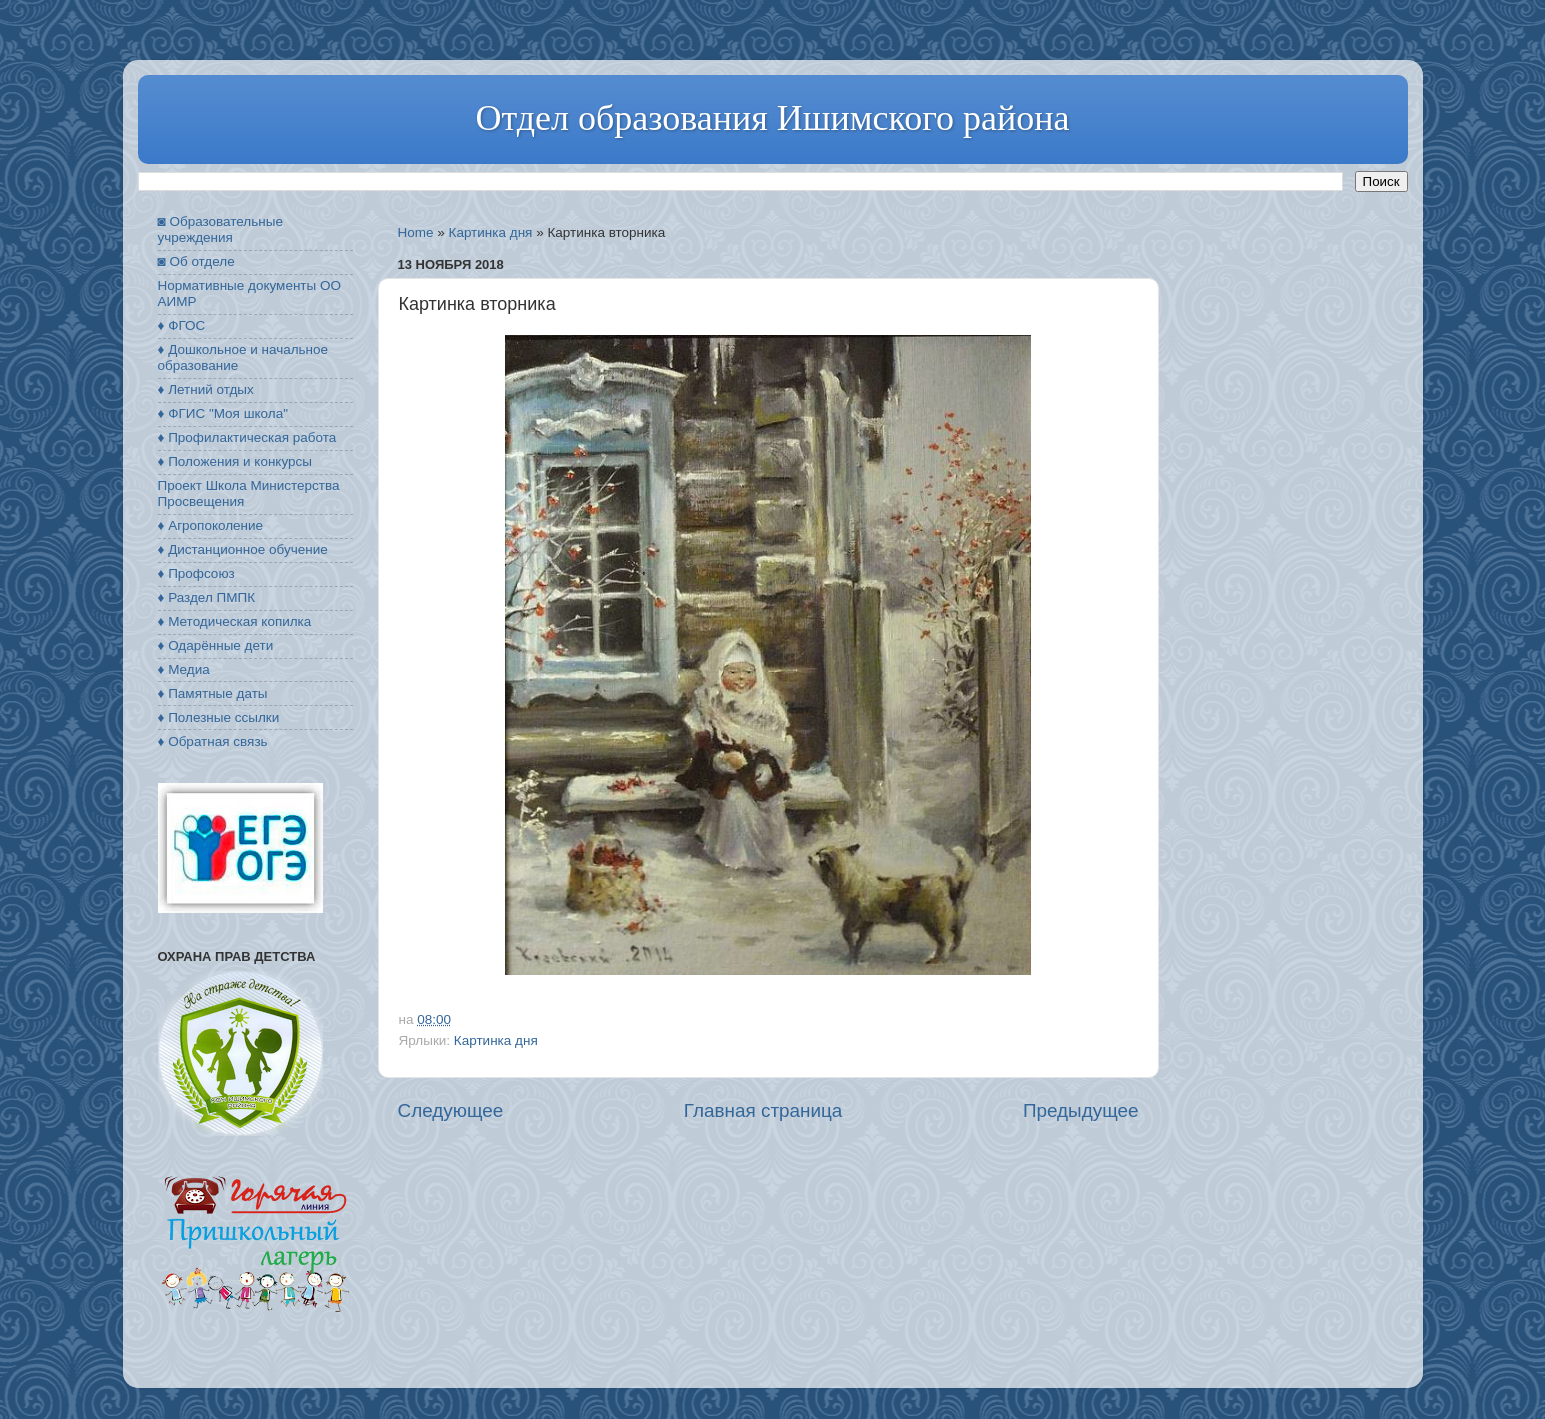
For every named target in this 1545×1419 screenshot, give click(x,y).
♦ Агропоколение (211, 525)
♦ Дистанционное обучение (243, 549)
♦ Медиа (184, 669)
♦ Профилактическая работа (247, 437)
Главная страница (763, 1110)
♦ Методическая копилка (235, 621)
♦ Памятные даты (213, 693)
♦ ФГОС (182, 325)
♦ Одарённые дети (216, 645)
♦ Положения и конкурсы (235, 461)
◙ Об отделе (196, 261)
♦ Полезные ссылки (219, 717)
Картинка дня (491, 232)
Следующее (451, 1110)
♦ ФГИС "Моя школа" (223, 413)
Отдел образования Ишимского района (772, 118)
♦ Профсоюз (196, 573)
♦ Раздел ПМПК (207, 597)
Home (416, 232)
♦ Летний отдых (206, 389)
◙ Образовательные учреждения (220, 229)
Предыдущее (1081, 1110)
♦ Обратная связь (213, 741)
